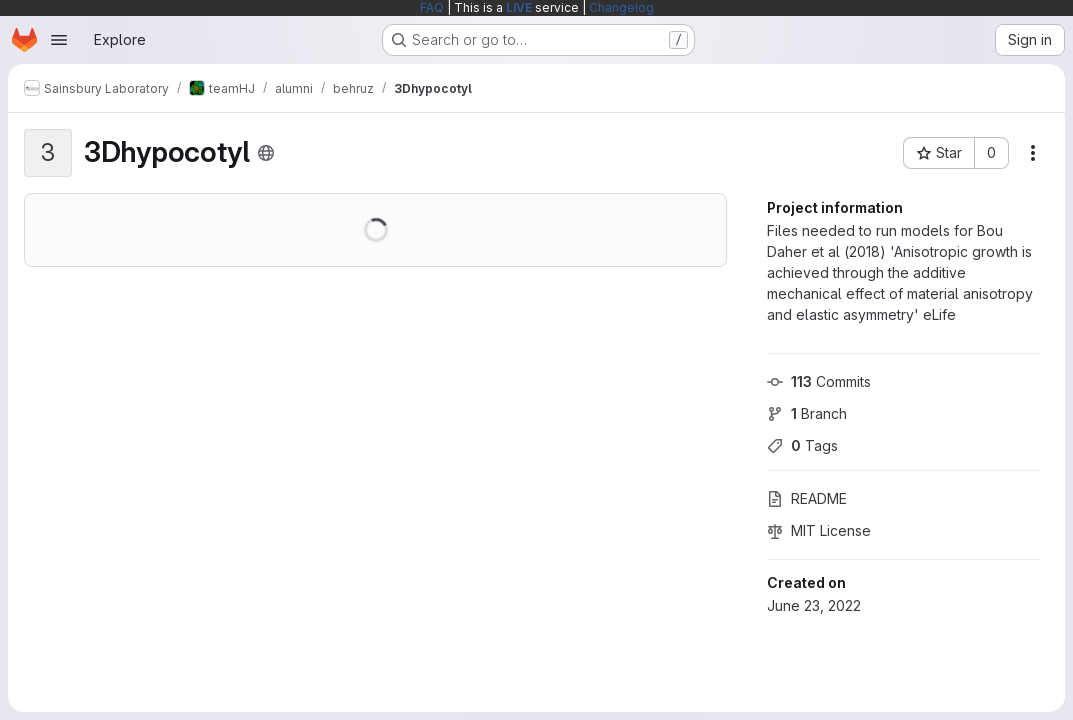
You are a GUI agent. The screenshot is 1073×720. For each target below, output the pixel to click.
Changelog (621, 7)
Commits (819, 381)
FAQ (432, 7)
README (807, 498)
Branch (807, 413)
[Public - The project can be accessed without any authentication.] (266, 153)
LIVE (519, 7)
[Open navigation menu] (59, 40)
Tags (802, 445)
